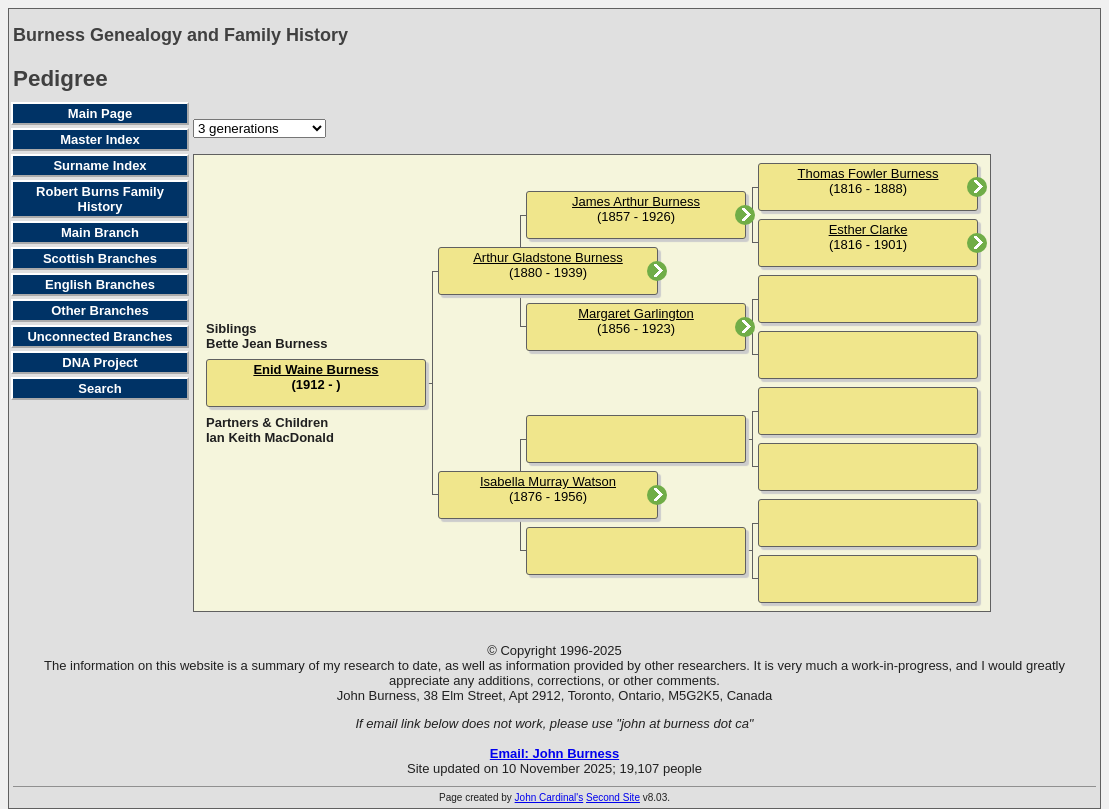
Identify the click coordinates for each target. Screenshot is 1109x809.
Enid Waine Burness (315, 369)
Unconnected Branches (99, 336)
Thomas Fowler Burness (868, 173)
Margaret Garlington (636, 313)
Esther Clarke (868, 229)
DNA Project (99, 362)
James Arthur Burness (636, 201)
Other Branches (100, 310)
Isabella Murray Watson (548, 481)
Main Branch (100, 232)
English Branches (100, 284)
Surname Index (99, 165)
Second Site (613, 797)
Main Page (100, 113)
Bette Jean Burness (266, 343)
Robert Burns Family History (100, 199)
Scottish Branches (100, 258)
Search (99, 388)
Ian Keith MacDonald (270, 437)
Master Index (99, 139)
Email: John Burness (554, 753)
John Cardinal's (549, 797)
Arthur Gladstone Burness (548, 257)
